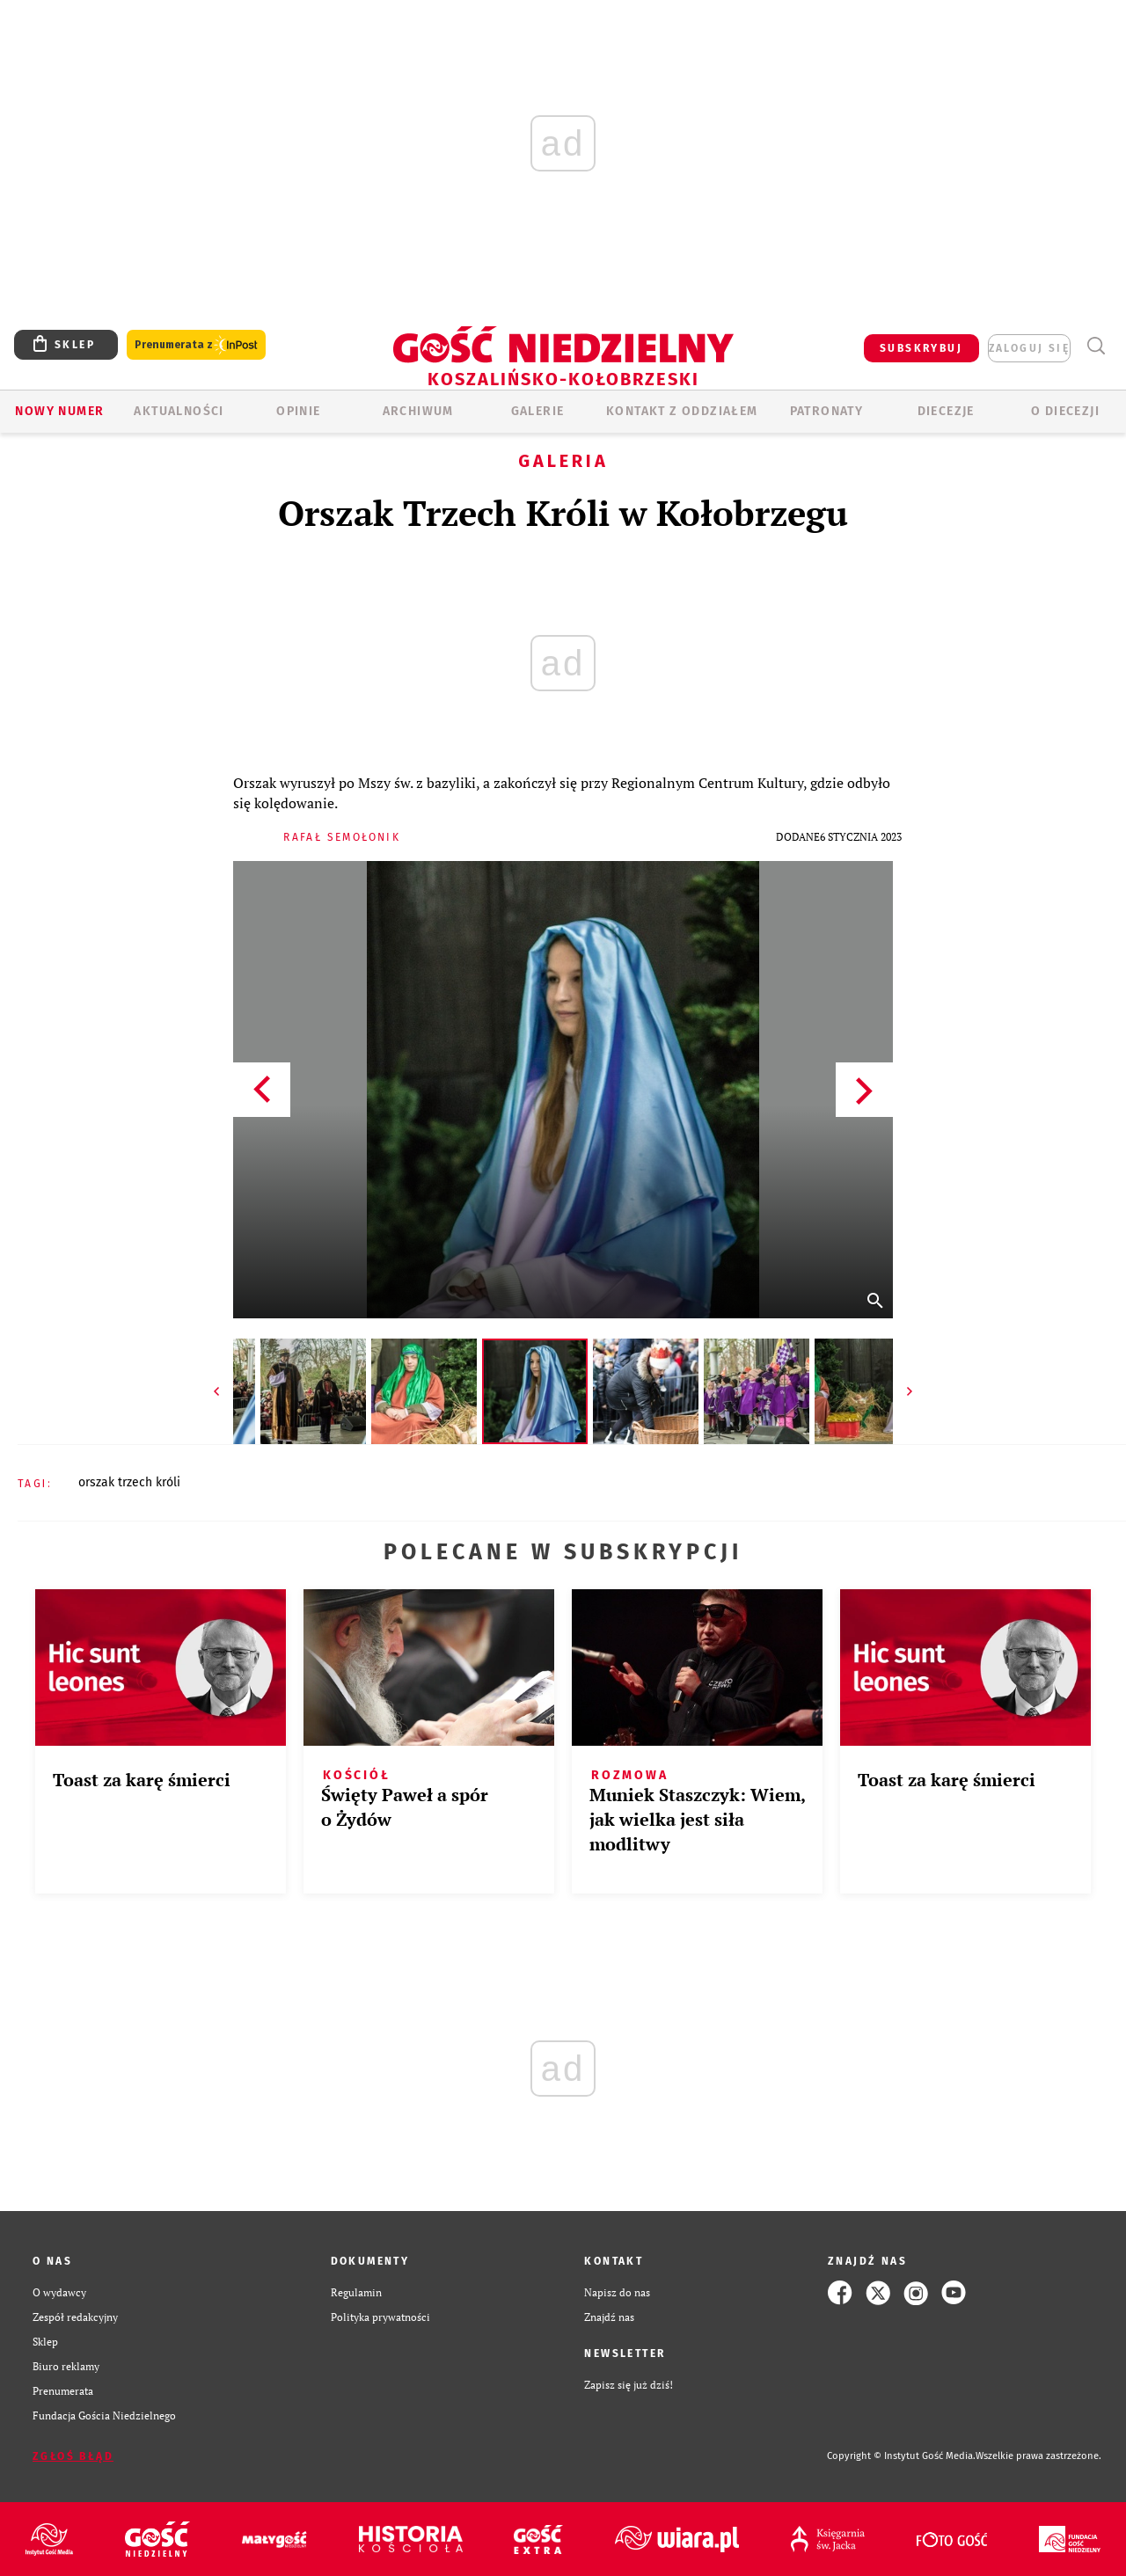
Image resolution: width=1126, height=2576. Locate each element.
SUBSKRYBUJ (921, 348)
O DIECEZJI (1065, 411)
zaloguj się (1029, 348)
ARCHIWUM (418, 411)
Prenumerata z (196, 345)
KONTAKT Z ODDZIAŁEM (682, 411)
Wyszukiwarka (1095, 346)
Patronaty (827, 411)
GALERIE (538, 411)
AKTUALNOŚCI (178, 411)
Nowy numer (59, 411)
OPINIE (298, 411)
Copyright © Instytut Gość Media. (901, 2456)
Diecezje (946, 411)
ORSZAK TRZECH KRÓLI (129, 1482)
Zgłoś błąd (73, 2456)
